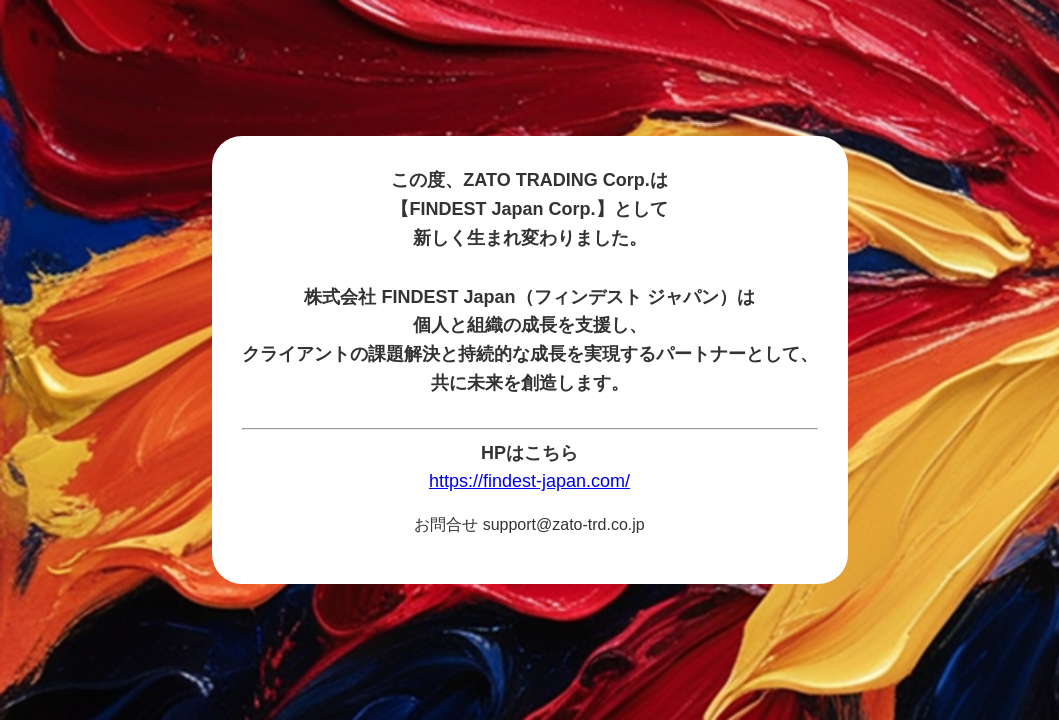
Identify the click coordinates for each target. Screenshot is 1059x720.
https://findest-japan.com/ (529, 481)
